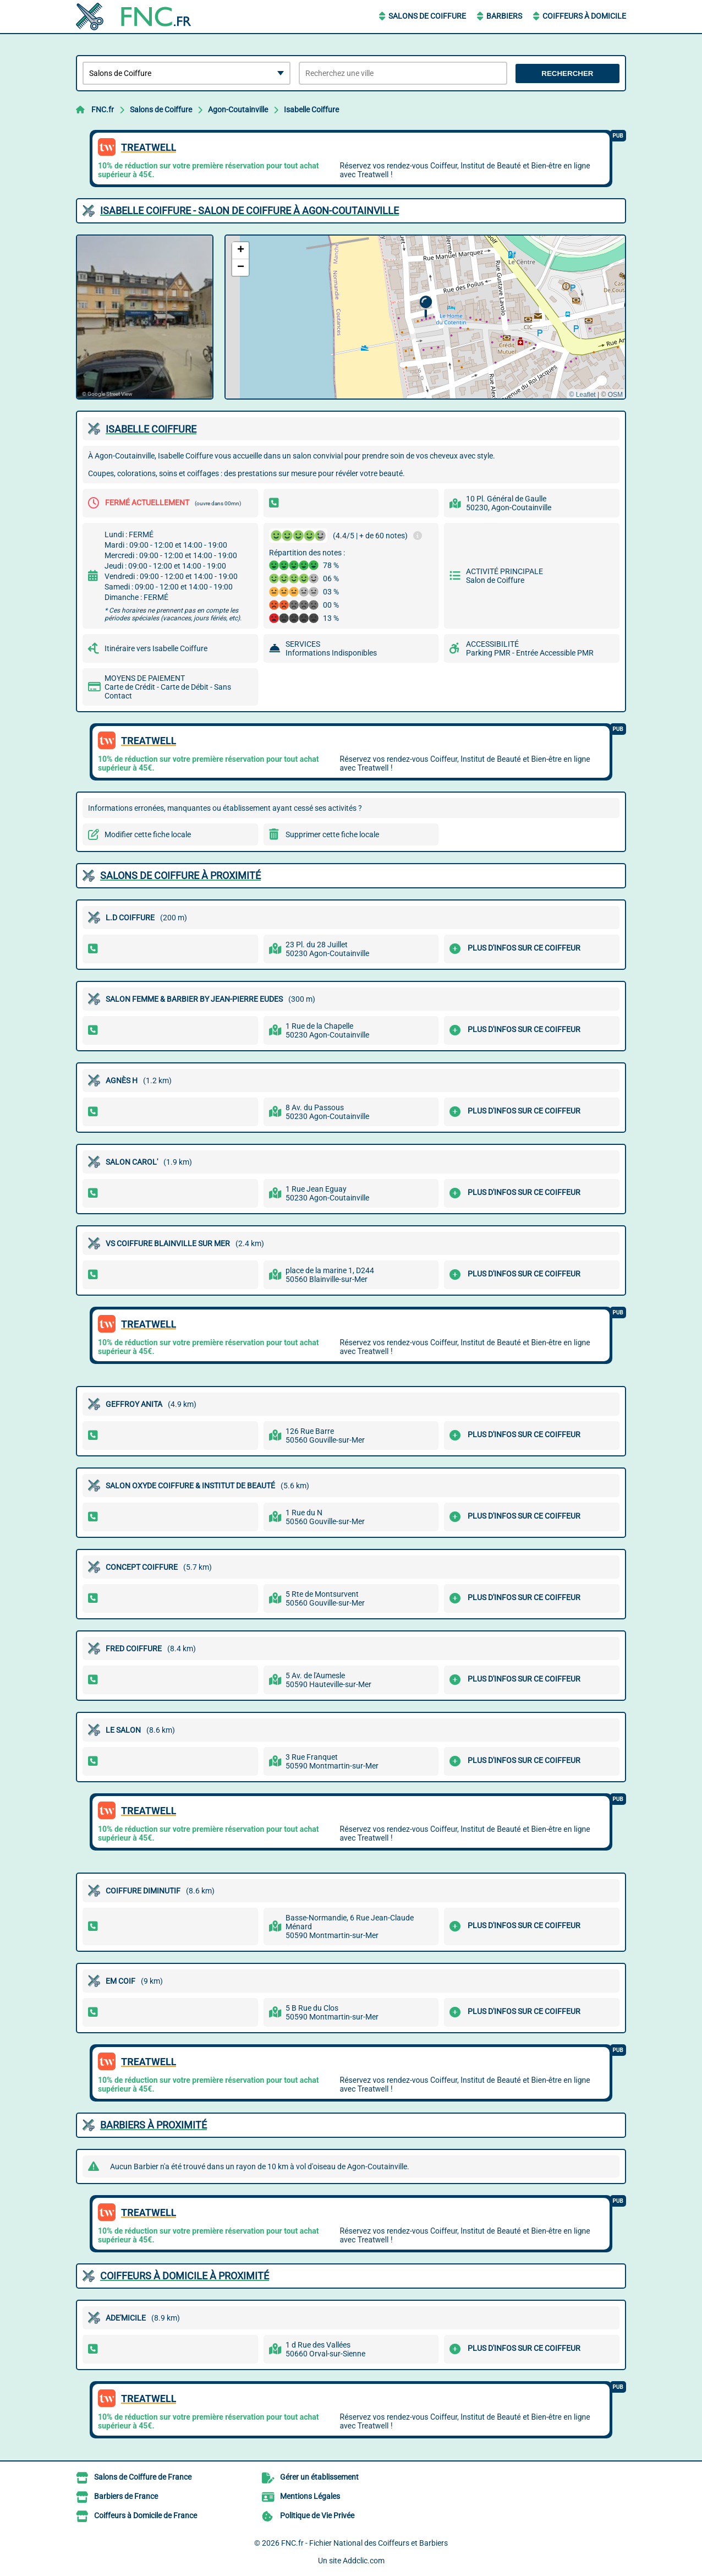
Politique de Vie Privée (317, 2515)
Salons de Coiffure (427, 16)
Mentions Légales (310, 2496)
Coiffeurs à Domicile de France (145, 2515)
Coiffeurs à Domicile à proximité (184, 2276)
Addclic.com (364, 2560)
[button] (425, 307)
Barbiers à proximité (153, 2125)
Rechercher (567, 73)
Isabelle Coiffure (311, 109)
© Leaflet (582, 395)
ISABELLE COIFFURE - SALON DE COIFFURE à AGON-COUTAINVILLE (249, 210)
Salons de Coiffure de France (142, 2477)
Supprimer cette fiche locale (332, 834)
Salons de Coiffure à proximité (180, 875)
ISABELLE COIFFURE (151, 429)
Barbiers (504, 16)
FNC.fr (102, 109)
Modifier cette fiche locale (148, 834)
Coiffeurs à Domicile (584, 16)
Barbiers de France (126, 2496)
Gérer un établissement (319, 2477)
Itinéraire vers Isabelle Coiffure (156, 648)
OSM (615, 395)
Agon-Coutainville (238, 109)
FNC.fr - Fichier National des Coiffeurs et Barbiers (364, 2543)
